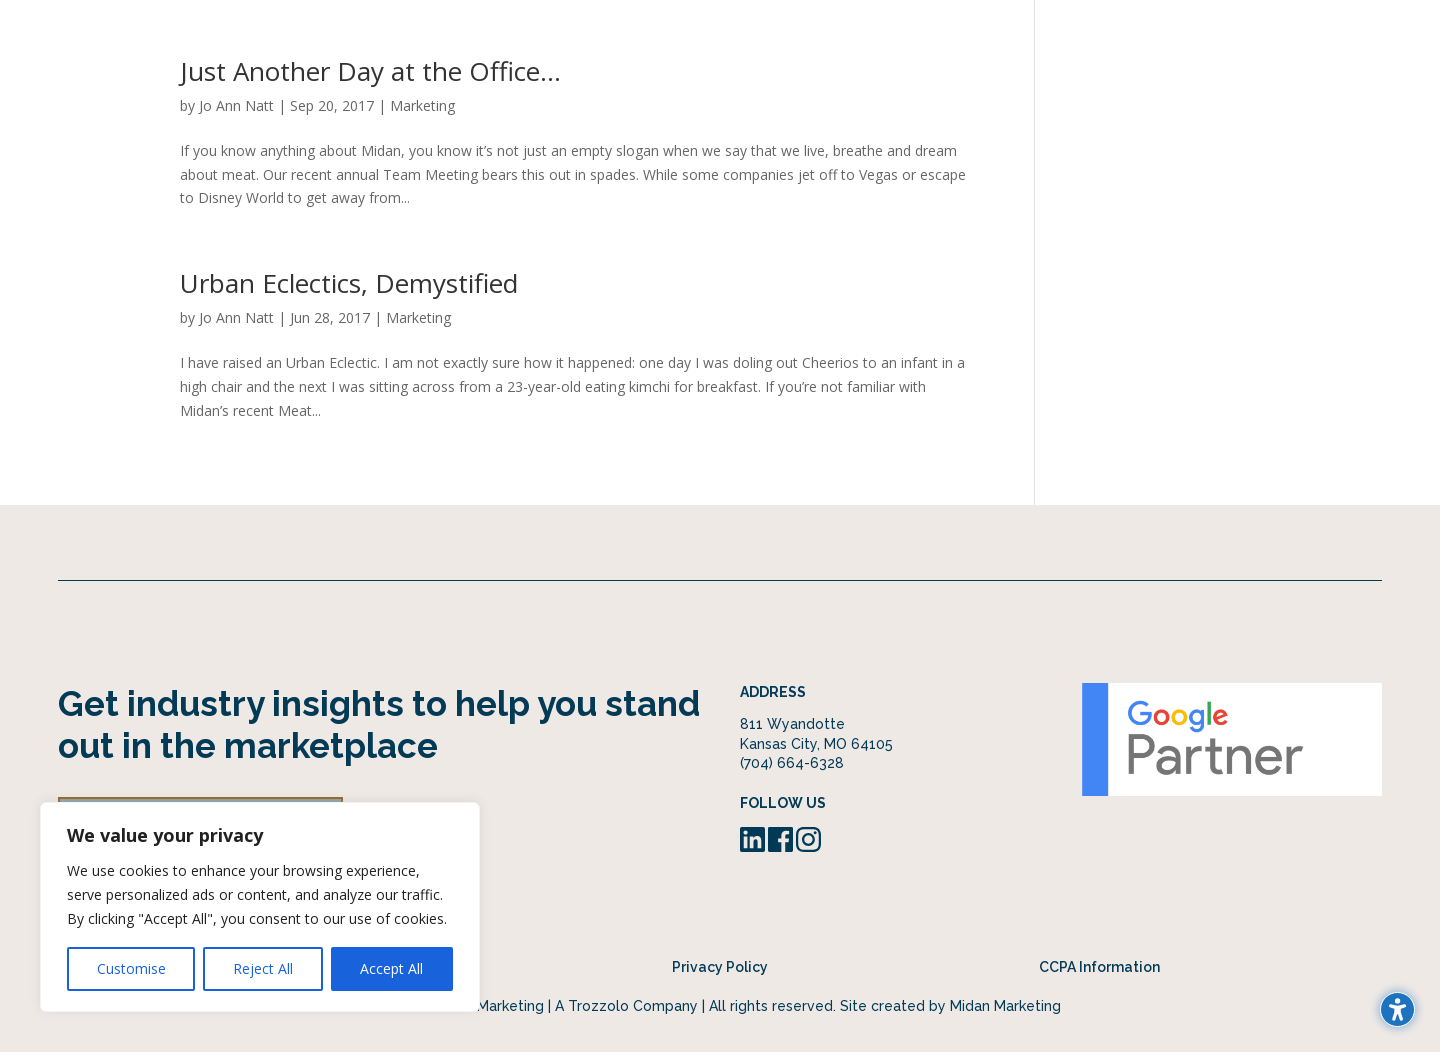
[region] (260, 907)
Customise (131, 968)
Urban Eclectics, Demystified (349, 283)
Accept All (391, 968)
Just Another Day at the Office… (370, 71)
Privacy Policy (720, 967)
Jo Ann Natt (236, 105)
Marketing (422, 105)
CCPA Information (1099, 967)
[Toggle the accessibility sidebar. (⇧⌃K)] (1397, 1009)
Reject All (263, 968)
